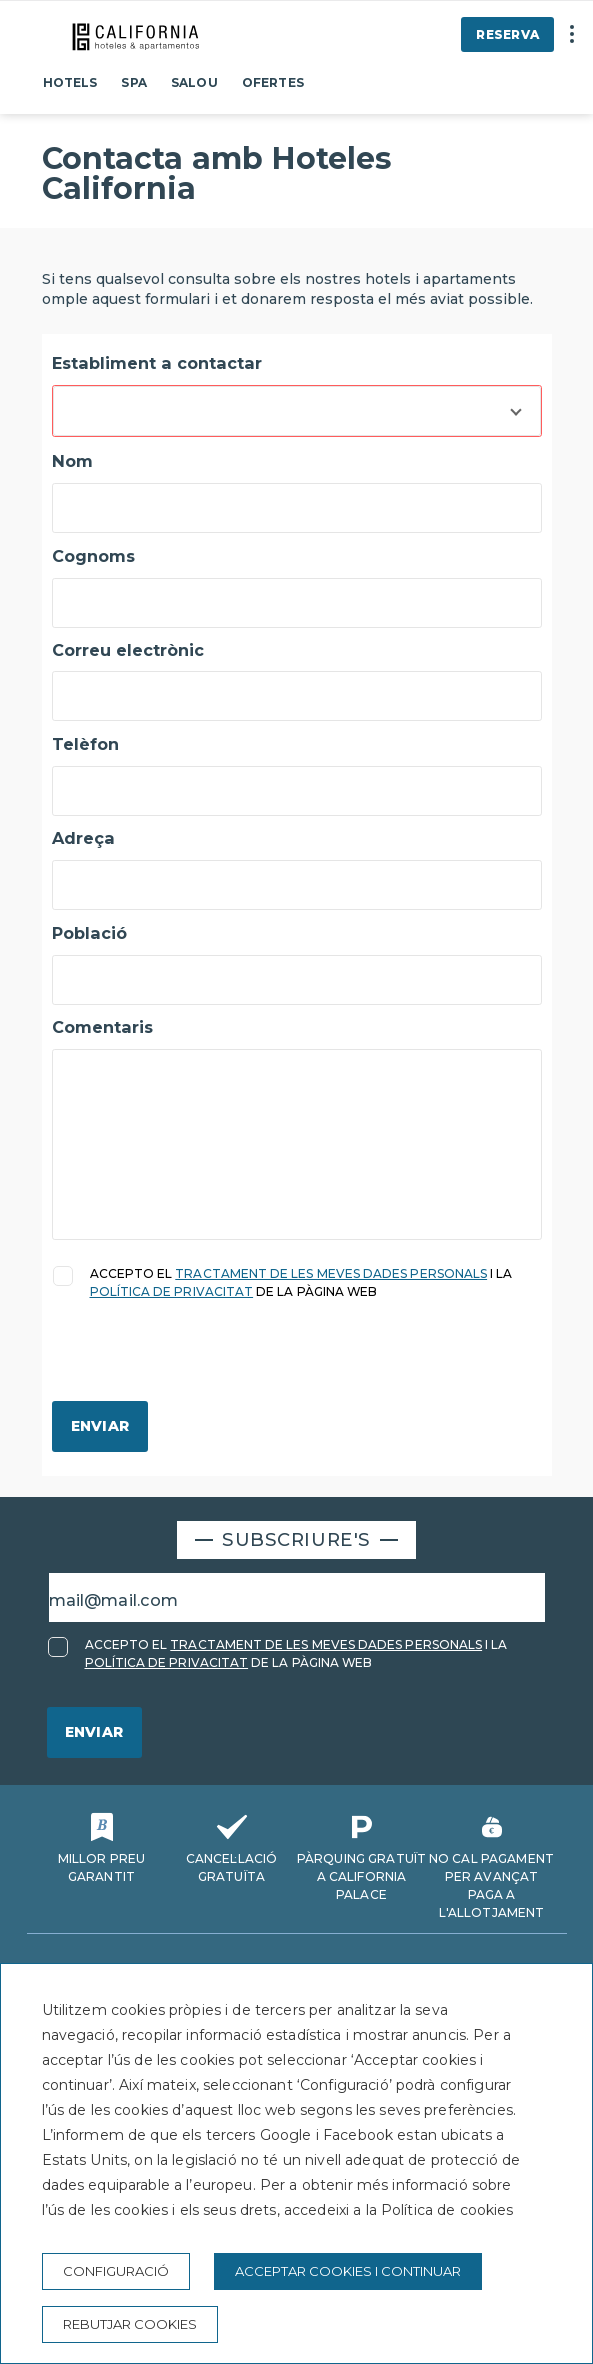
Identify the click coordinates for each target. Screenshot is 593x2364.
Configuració (116, 2271)
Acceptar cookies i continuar (348, 2271)
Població (89, 933)
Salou (194, 82)
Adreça (83, 838)
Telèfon (85, 744)
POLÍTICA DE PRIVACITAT (172, 1291)
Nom (72, 461)
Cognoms (93, 556)
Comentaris (102, 1027)
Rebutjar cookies (130, 2324)
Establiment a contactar (157, 363)
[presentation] (204, 1362)
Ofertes (273, 82)
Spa (133, 82)
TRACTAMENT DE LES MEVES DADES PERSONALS (331, 1273)
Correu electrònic (128, 650)
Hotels (70, 82)
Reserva (507, 34)
